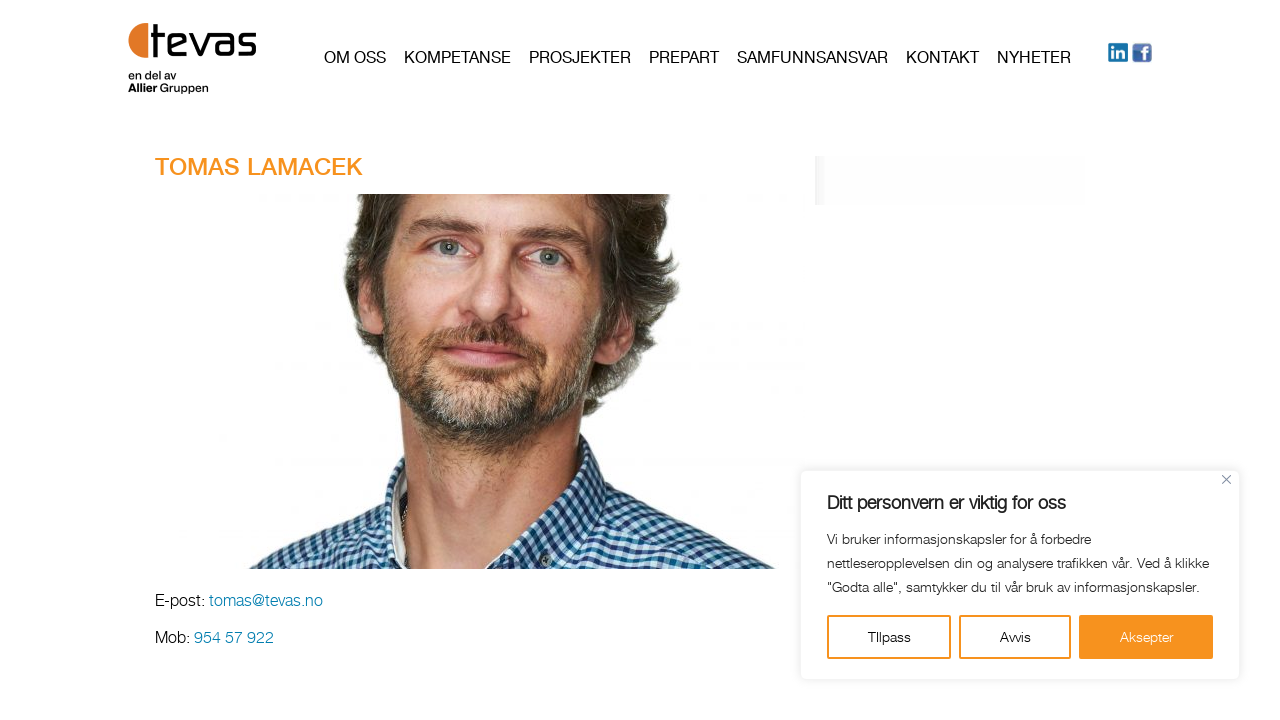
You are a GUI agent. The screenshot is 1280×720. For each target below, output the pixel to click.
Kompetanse (457, 57)
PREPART (684, 57)
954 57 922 (234, 637)
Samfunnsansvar (812, 57)
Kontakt (942, 57)
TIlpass (889, 636)
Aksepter (1146, 636)
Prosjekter (580, 57)
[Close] (1226, 479)
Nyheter (1034, 57)
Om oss (355, 57)
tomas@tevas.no (268, 600)
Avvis (1015, 636)
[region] (1020, 575)
